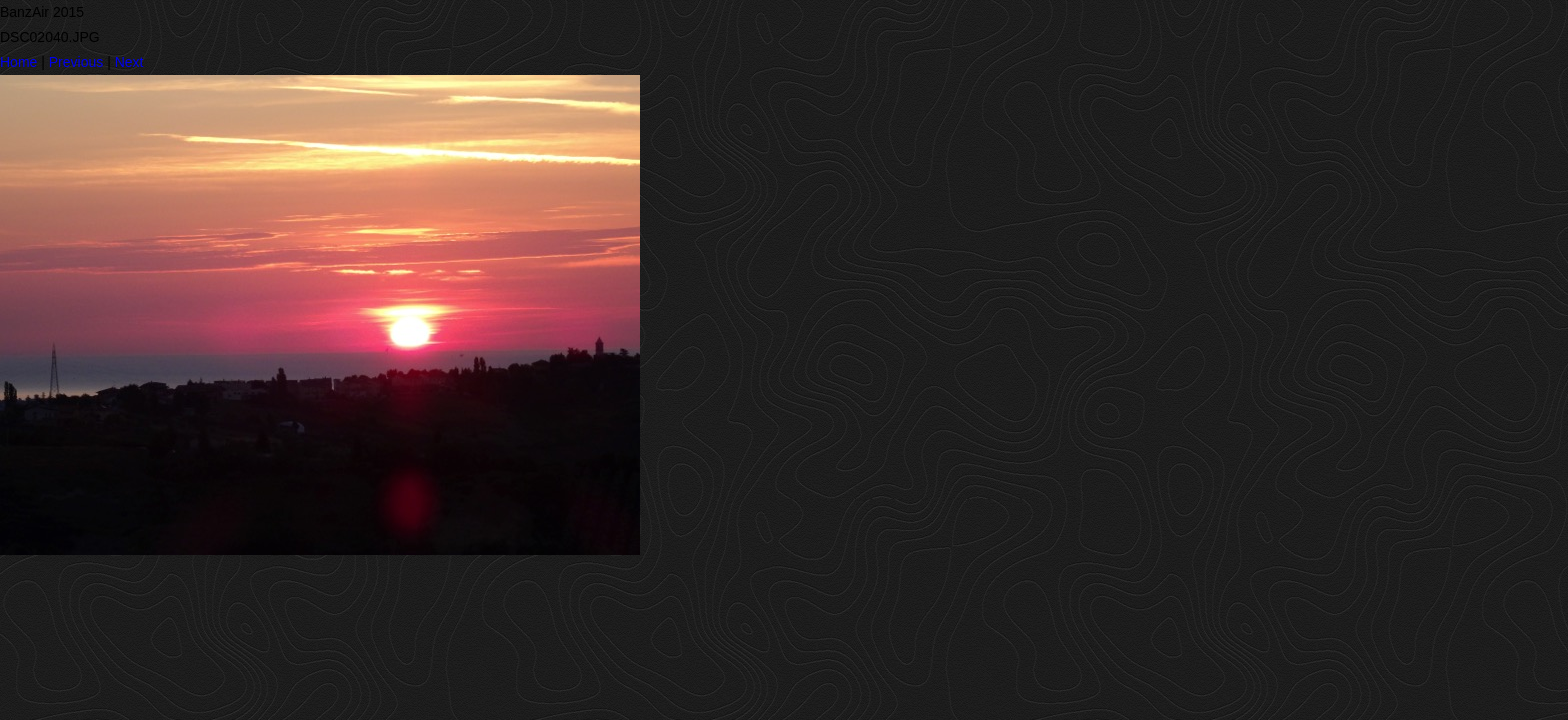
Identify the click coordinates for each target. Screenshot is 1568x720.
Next (129, 62)
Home (18, 62)
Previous (76, 62)
